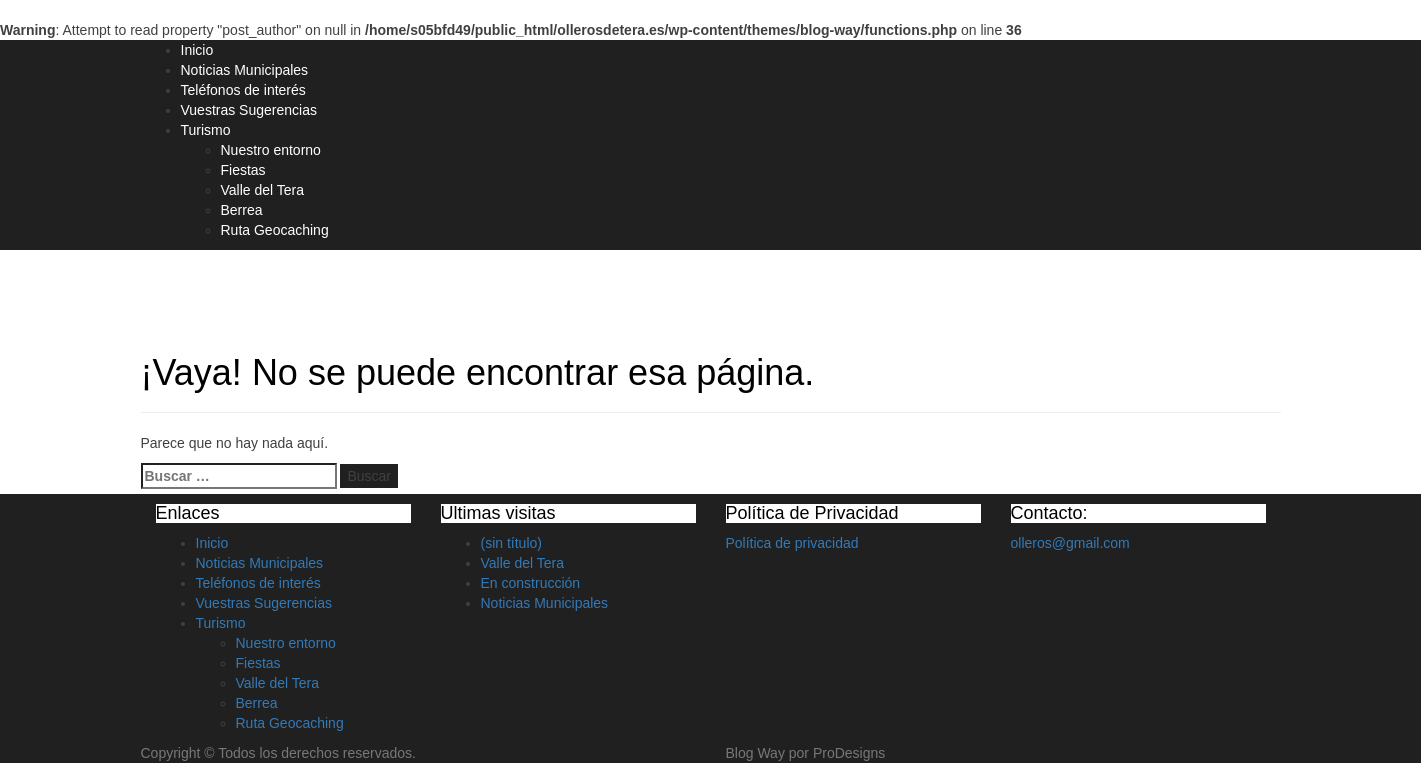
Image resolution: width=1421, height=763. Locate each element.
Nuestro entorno (271, 150)
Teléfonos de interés (243, 90)
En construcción (531, 583)
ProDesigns (849, 753)
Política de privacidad (792, 543)
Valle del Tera (263, 190)
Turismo (206, 130)
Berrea (242, 210)
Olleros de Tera (227, 286)
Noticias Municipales (245, 70)
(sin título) (511, 543)
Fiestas (243, 170)
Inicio (197, 50)
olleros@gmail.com (1070, 543)
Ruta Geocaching (275, 230)
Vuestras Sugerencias (249, 110)
